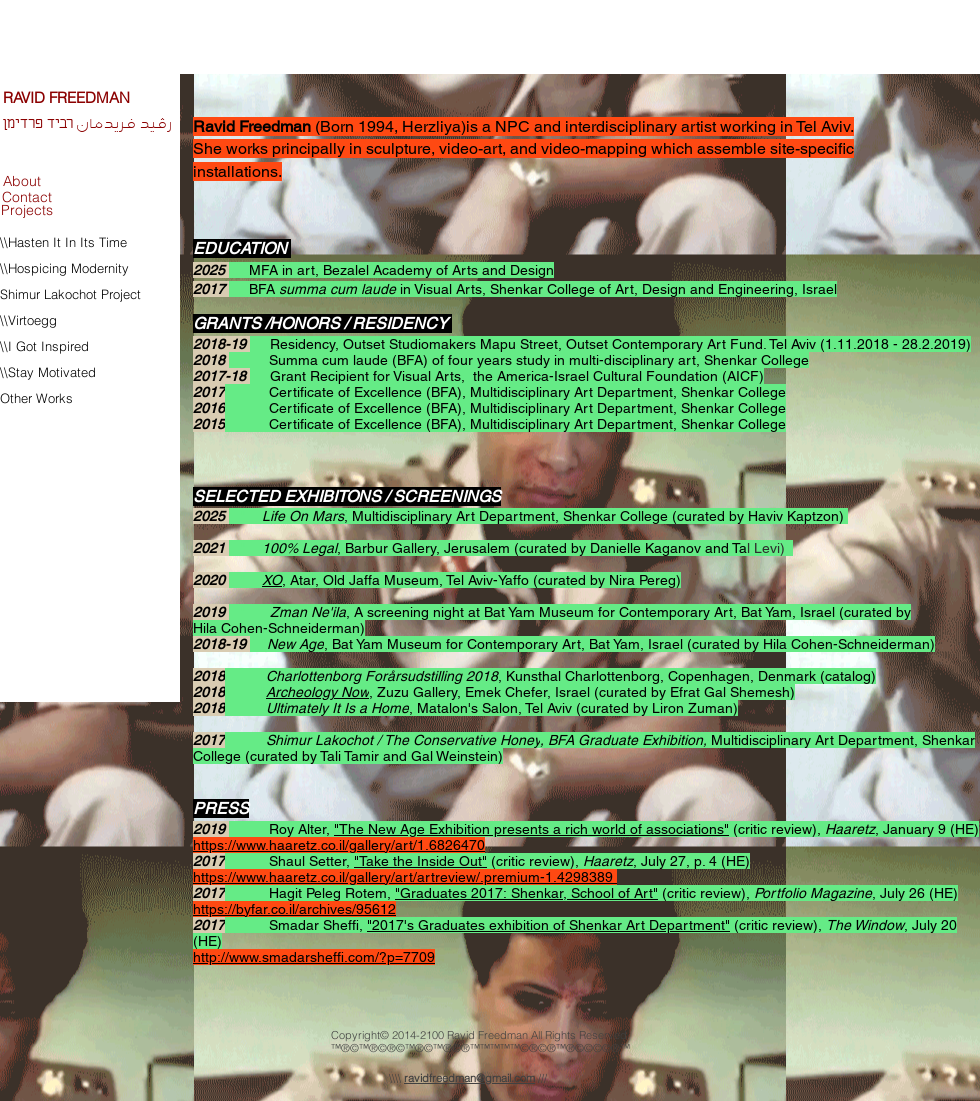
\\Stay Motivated (50, 372)
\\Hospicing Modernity (64, 268)
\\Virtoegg (28, 320)
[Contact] (27, 198)
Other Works (36, 398)
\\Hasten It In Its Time (63, 242)
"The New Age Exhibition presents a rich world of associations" (531, 829)
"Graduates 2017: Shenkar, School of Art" (526, 893)
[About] (22, 181)
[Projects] (27, 210)
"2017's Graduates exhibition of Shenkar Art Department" (548, 925)
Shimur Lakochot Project (70, 294)
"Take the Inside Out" (420, 861)
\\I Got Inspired (44, 346)
